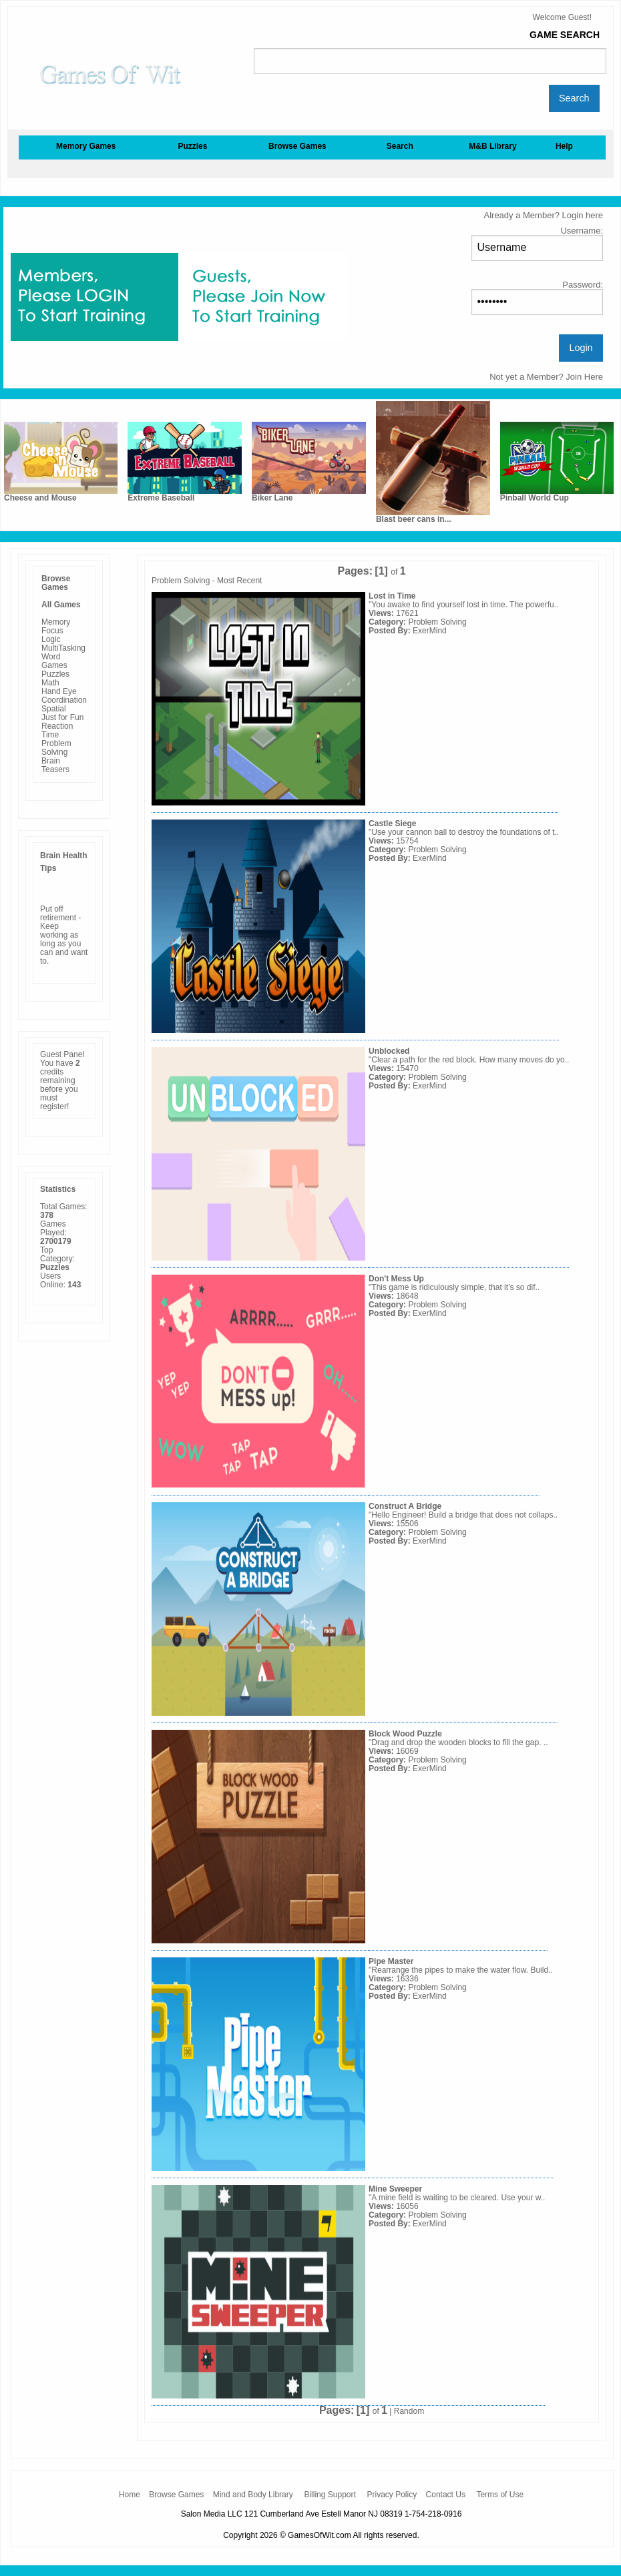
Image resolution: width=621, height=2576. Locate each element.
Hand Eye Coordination (64, 696)
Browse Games (176, 2494)
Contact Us (445, 2494)
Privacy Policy (392, 2494)
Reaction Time (57, 730)
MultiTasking (63, 648)
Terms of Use (500, 2494)
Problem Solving (56, 748)
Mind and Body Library (253, 2494)
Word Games (54, 661)
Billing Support (329, 2494)
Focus (52, 630)
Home (129, 2494)
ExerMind (430, 630)
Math (50, 682)
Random (409, 2411)
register (53, 1106)
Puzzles (55, 674)
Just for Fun (62, 717)
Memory (55, 622)
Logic (51, 639)
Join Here (584, 377)
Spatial (53, 708)
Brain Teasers (55, 765)
